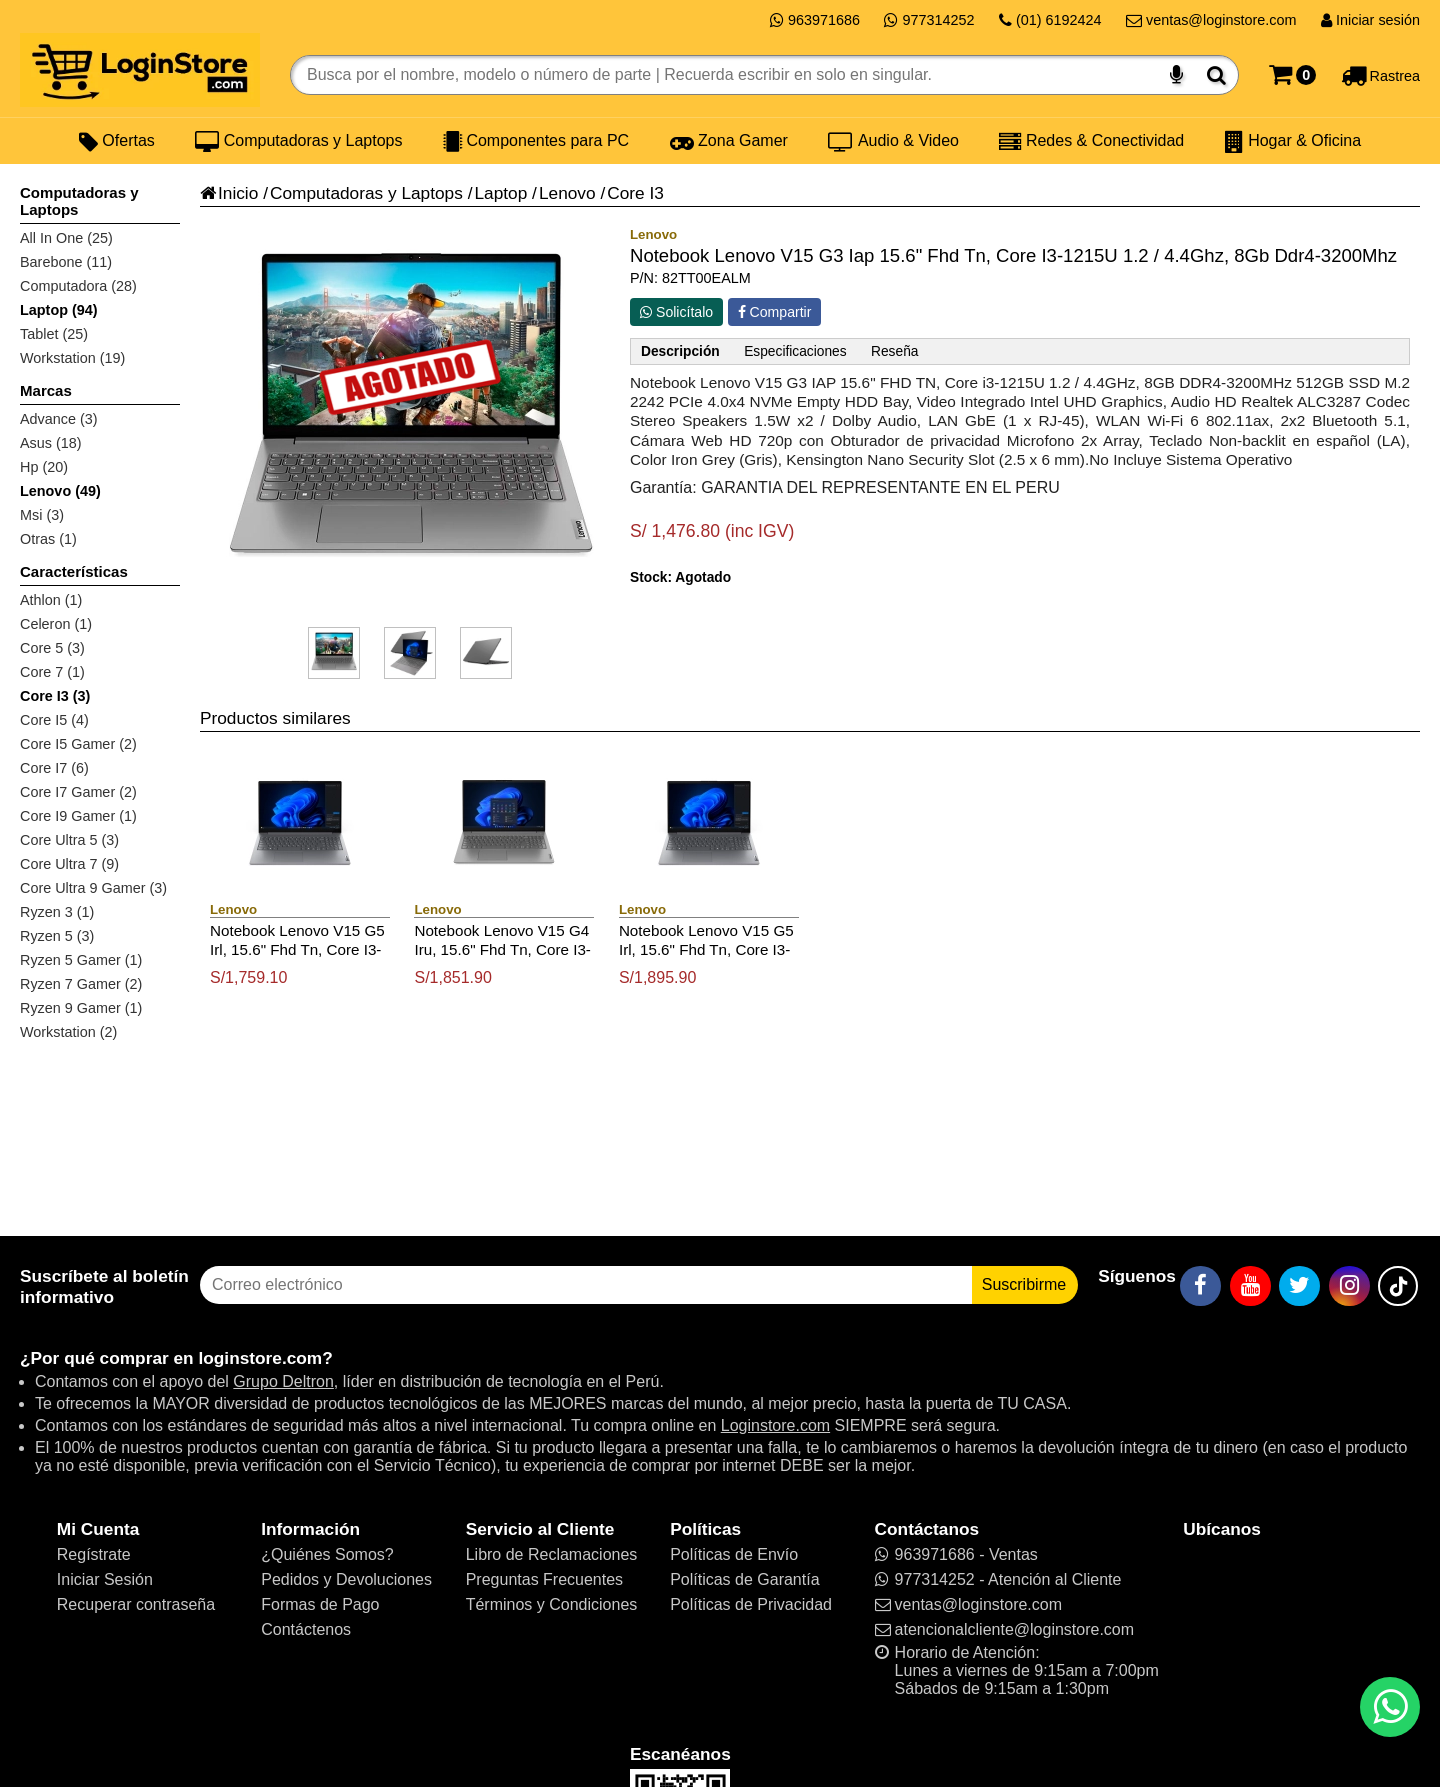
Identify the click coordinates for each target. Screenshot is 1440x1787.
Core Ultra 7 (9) (69, 864)
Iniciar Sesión (105, 1579)
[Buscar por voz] (1176, 75)
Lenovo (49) (60, 491)
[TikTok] (1398, 1286)
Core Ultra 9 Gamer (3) (93, 888)
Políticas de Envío (734, 1554)
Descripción (680, 351)
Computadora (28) (78, 286)
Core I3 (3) (55, 696)
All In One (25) (66, 238)
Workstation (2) (68, 1032)
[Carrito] (1292, 75)
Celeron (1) (56, 624)
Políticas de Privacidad (751, 1604)
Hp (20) (44, 467)
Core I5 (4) (54, 720)
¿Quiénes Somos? (327, 1554)
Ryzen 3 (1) (57, 912)
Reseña (894, 351)
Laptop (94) (59, 310)
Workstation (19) (72, 358)
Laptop (500, 193)
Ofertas (117, 141)
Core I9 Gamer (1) (78, 816)
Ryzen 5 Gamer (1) (81, 960)
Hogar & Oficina (1293, 141)
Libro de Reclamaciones (552, 1554)
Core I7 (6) (54, 768)
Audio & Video (893, 141)
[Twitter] (1299, 1286)
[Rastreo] (1380, 75)
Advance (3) (59, 419)
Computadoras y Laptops (298, 141)
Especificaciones (795, 351)
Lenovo (567, 193)
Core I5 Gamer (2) (78, 744)
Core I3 (635, 193)
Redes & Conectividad (1091, 141)
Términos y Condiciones (552, 1604)
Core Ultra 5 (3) (69, 840)
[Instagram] (1349, 1286)
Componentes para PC (536, 141)
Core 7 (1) (52, 672)
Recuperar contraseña (136, 1604)
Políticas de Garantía (744, 1579)
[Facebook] (1200, 1286)
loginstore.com (260, 1358)
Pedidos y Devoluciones (346, 1579)
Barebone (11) (66, 262)
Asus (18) (51, 443)
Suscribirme (1024, 1284)
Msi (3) (42, 515)
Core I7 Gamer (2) (78, 792)
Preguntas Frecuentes (544, 1579)
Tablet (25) (54, 334)
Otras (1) (48, 539)
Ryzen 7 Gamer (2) (81, 984)
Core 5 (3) (52, 648)
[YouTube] (1250, 1286)
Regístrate (94, 1554)
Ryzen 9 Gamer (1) (81, 1008)
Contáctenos (306, 1629)
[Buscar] (1216, 75)
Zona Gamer (729, 141)
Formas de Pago (320, 1604)
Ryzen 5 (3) (57, 936)
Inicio (229, 193)
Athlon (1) (51, 600)
